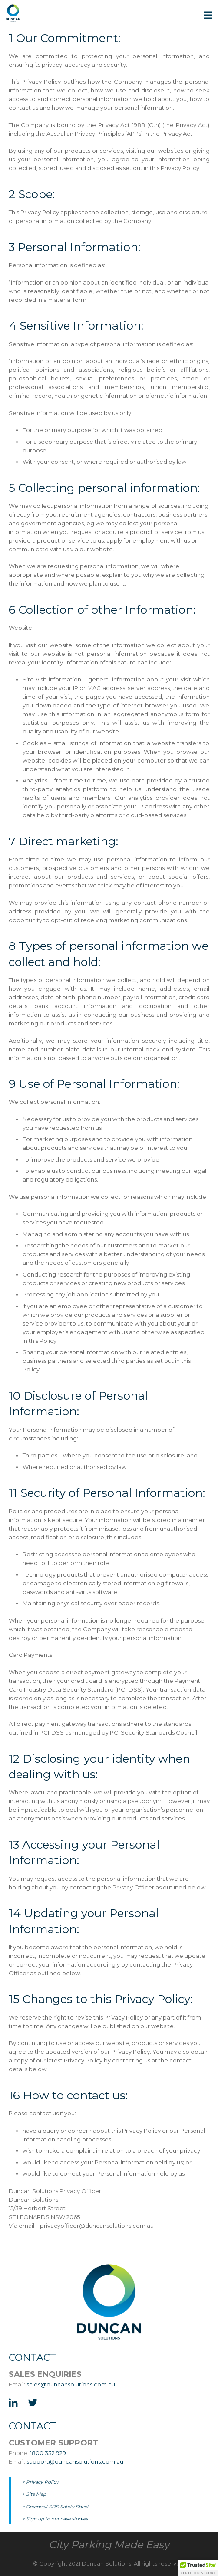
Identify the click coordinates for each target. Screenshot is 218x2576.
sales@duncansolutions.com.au (70, 2384)
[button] (198, 2568)
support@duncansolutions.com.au (74, 2461)
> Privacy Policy (40, 2482)
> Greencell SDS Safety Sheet (55, 2507)
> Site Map (34, 2494)
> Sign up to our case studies (55, 2519)
